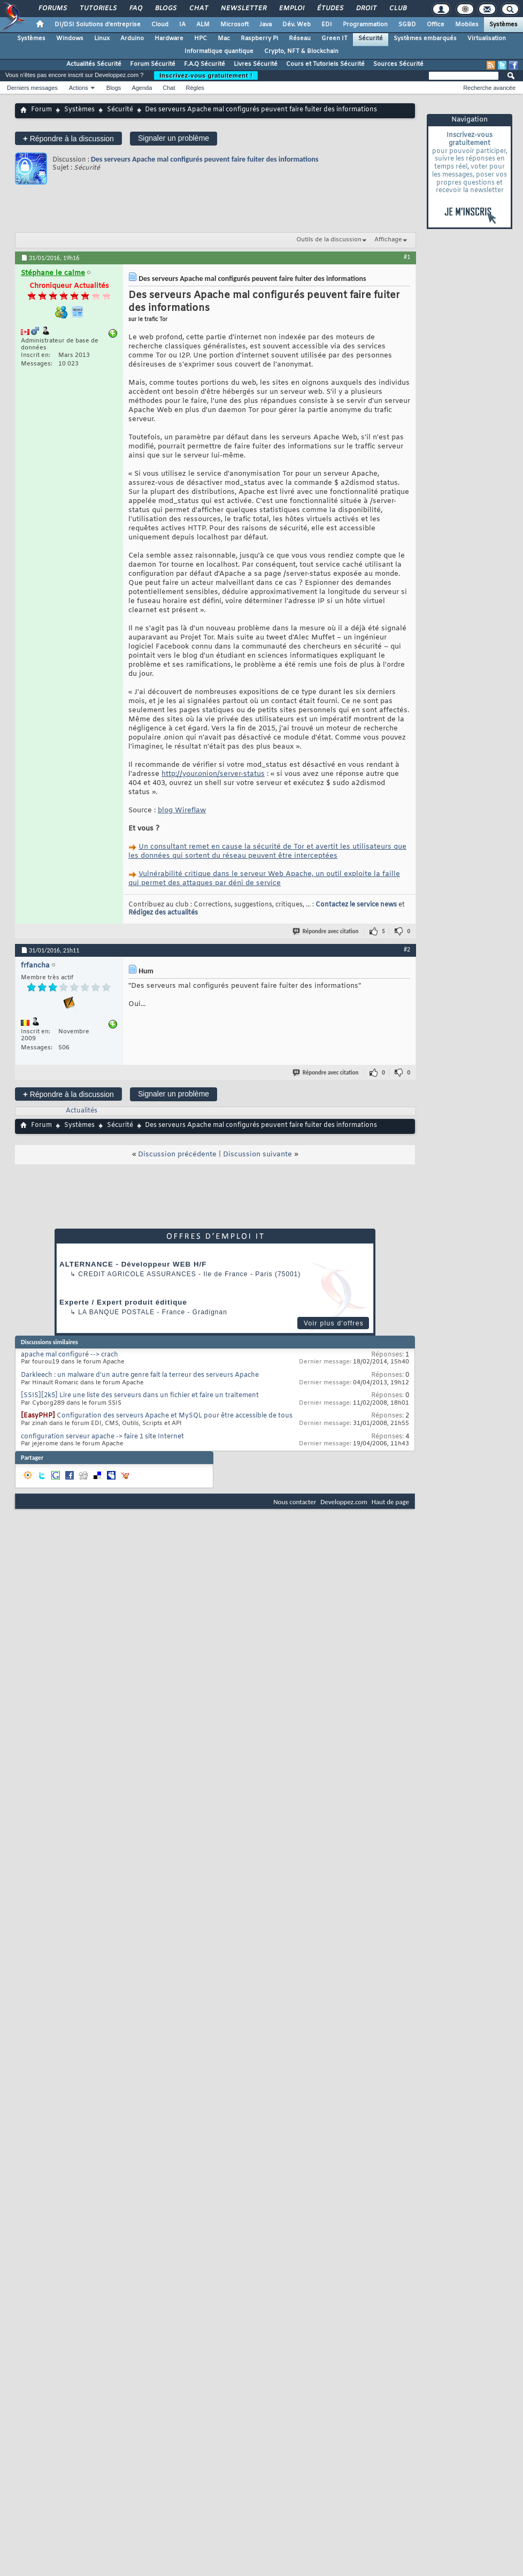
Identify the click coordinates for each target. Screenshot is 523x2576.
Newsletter (243, 8)
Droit (366, 8)
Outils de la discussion (329, 239)
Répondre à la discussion (68, 138)
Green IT (334, 38)
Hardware (169, 38)
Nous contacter (294, 1502)
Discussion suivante (257, 1154)
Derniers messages (32, 88)
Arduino (132, 38)
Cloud (159, 24)
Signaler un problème (173, 138)
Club (397, 8)
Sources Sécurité (398, 64)
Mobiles (467, 24)
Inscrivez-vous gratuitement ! (205, 75)
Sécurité (370, 38)
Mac (224, 38)
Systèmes (503, 24)
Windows (69, 38)
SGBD (407, 24)
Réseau (300, 38)
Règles (195, 88)
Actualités (81, 1111)
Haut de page (390, 1502)
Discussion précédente (177, 1154)
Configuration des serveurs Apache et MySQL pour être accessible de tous (175, 1416)
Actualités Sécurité (93, 64)
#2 (407, 949)
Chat (198, 8)
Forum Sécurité (152, 64)
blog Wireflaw (182, 810)
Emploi (291, 8)
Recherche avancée (489, 88)
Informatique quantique (218, 51)
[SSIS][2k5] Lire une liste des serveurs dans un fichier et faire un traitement (140, 1395)
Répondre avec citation (326, 931)
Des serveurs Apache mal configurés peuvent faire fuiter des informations (204, 159)
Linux (102, 38)
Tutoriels (97, 8)
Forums (52, 8)
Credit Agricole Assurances (137, 1274)
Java (265, 24)
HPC (200, 38)
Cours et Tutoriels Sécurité (325, 64)
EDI (326, 24)
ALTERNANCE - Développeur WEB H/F (132, 1264)
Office (435, 24)
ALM (203, 24)
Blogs (165, 8)
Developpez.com (343, 1502)
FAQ (135, 8)
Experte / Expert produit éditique (123, 1302)
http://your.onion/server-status (213, 774)
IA (182, 24)
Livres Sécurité (256, 64)
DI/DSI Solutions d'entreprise (98, 24)
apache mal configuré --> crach (69, 1355)
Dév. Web (296, 24)
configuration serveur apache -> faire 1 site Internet (102, 1436)
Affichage (388, 239)
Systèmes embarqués (425, 38)
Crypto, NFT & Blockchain (301, 51)
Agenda (142, 88)
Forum (41, 109)
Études (330, 8)
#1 (407, 257)
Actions (78, 88)
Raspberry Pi (259, 38)
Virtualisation (486, 38)
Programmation (365, 24)
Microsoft (234, 24)
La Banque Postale (116, 1312)
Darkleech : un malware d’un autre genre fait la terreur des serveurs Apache (140, 1375)
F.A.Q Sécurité (204, 64)
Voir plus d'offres (334, 1323)
